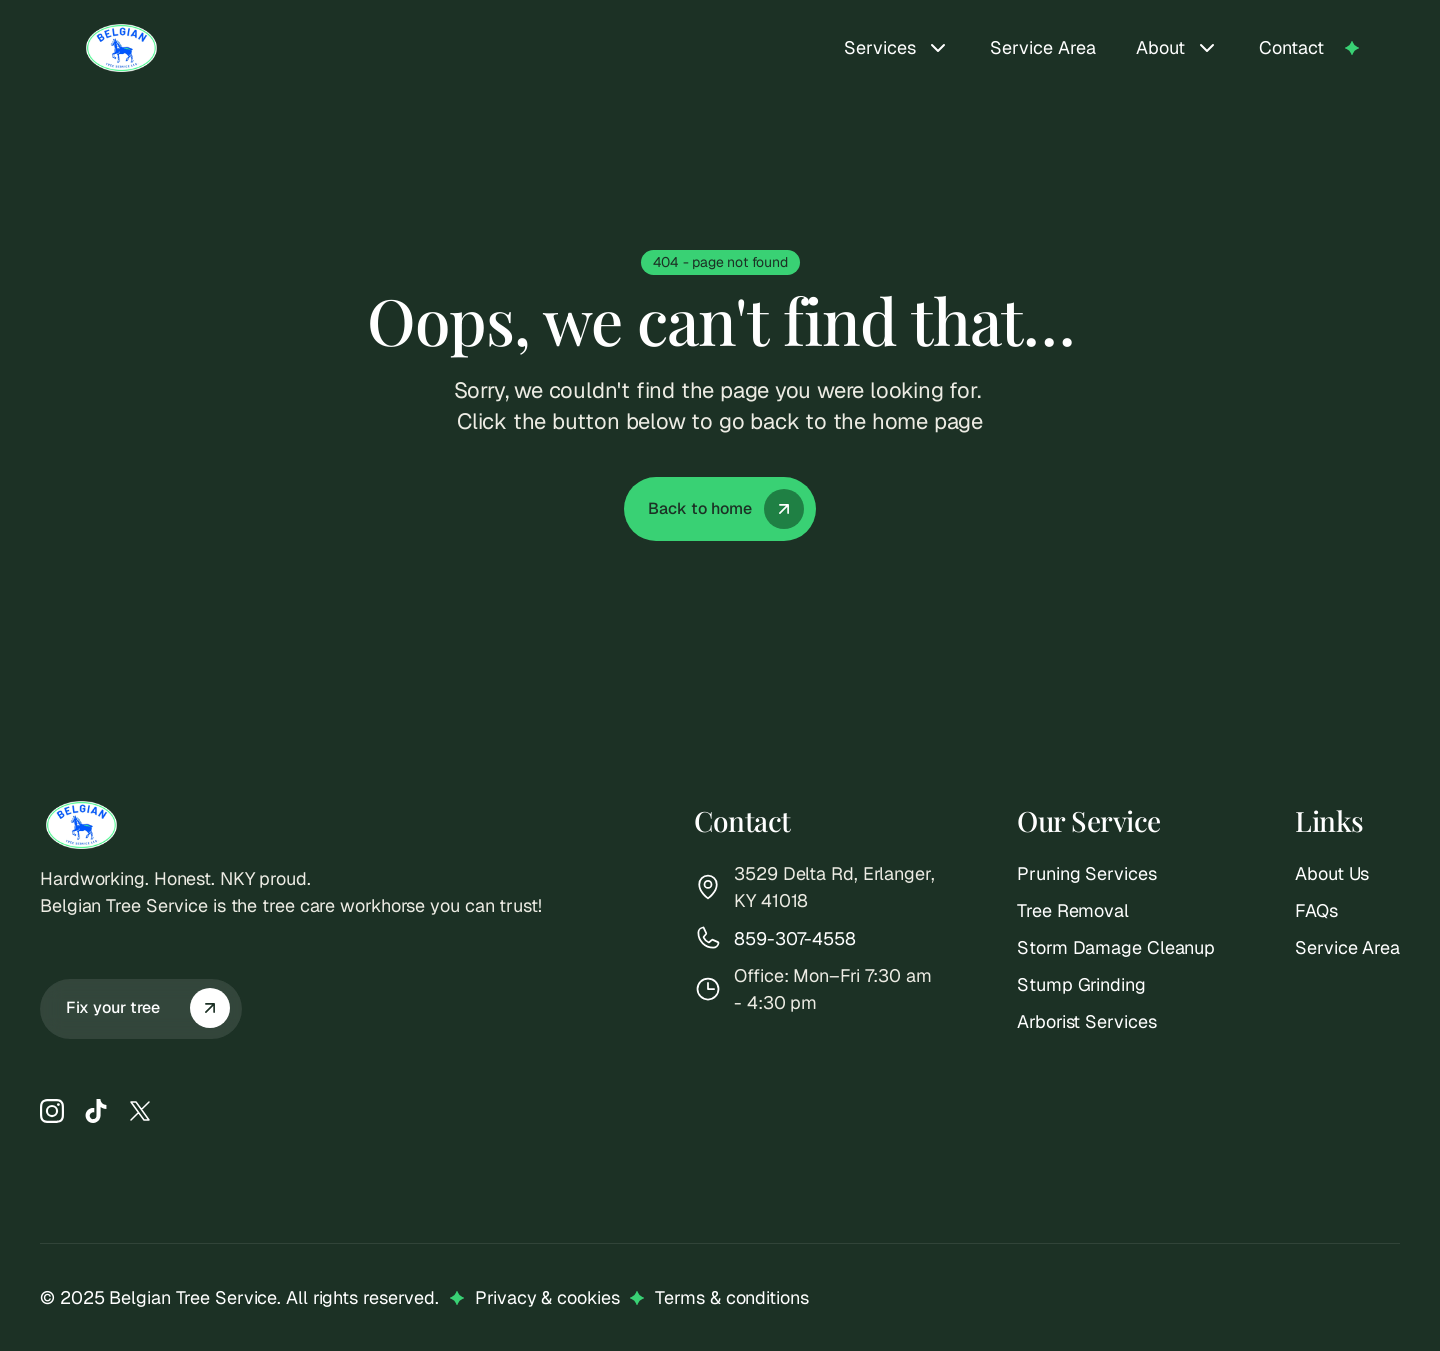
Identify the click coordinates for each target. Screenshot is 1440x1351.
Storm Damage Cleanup (1116, 947)
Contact (1291, 47)
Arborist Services (1086, 1021)
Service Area (1043, 47)
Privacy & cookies (547, 1297)
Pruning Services (1086, 873)
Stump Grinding (1081, 984)
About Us (1332, 873)
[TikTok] (96, 1111)
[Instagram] (52, 1111)
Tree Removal (1073, 910)
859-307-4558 (795, 938)
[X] (140, 1111)
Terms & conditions (731, 1297)
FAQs (1316, 910)
